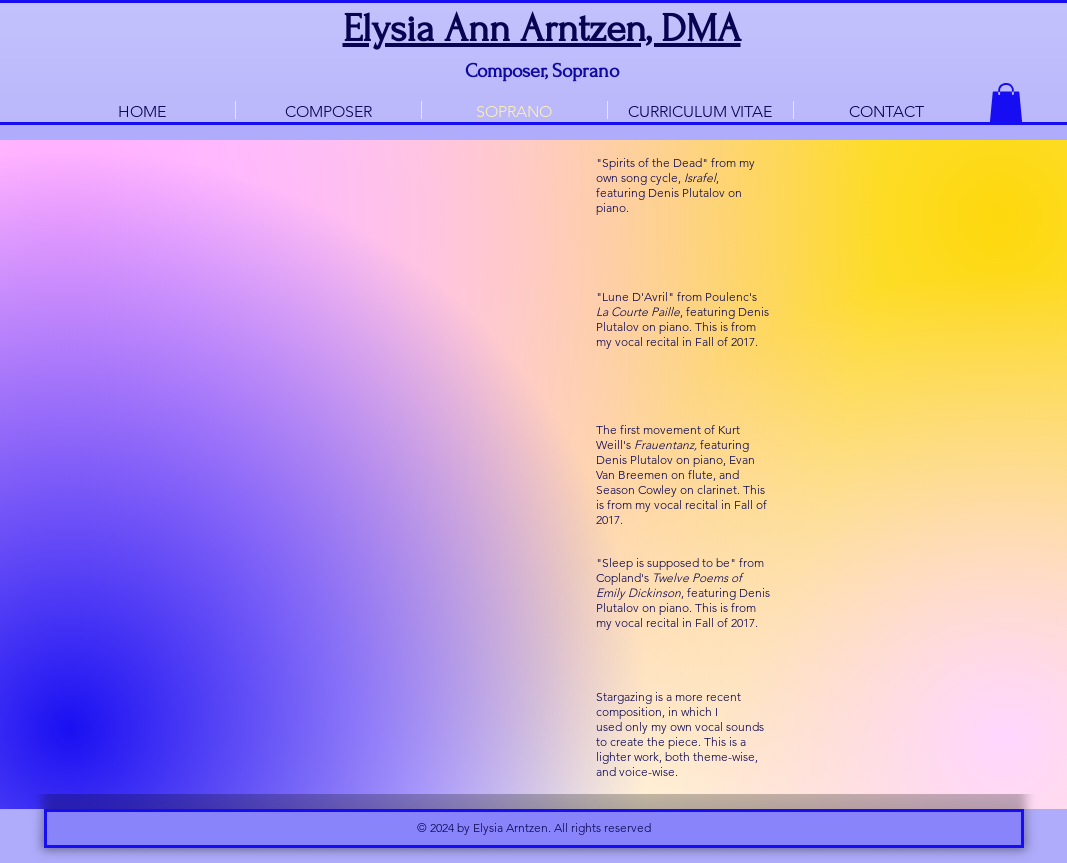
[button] (1006, 103)
